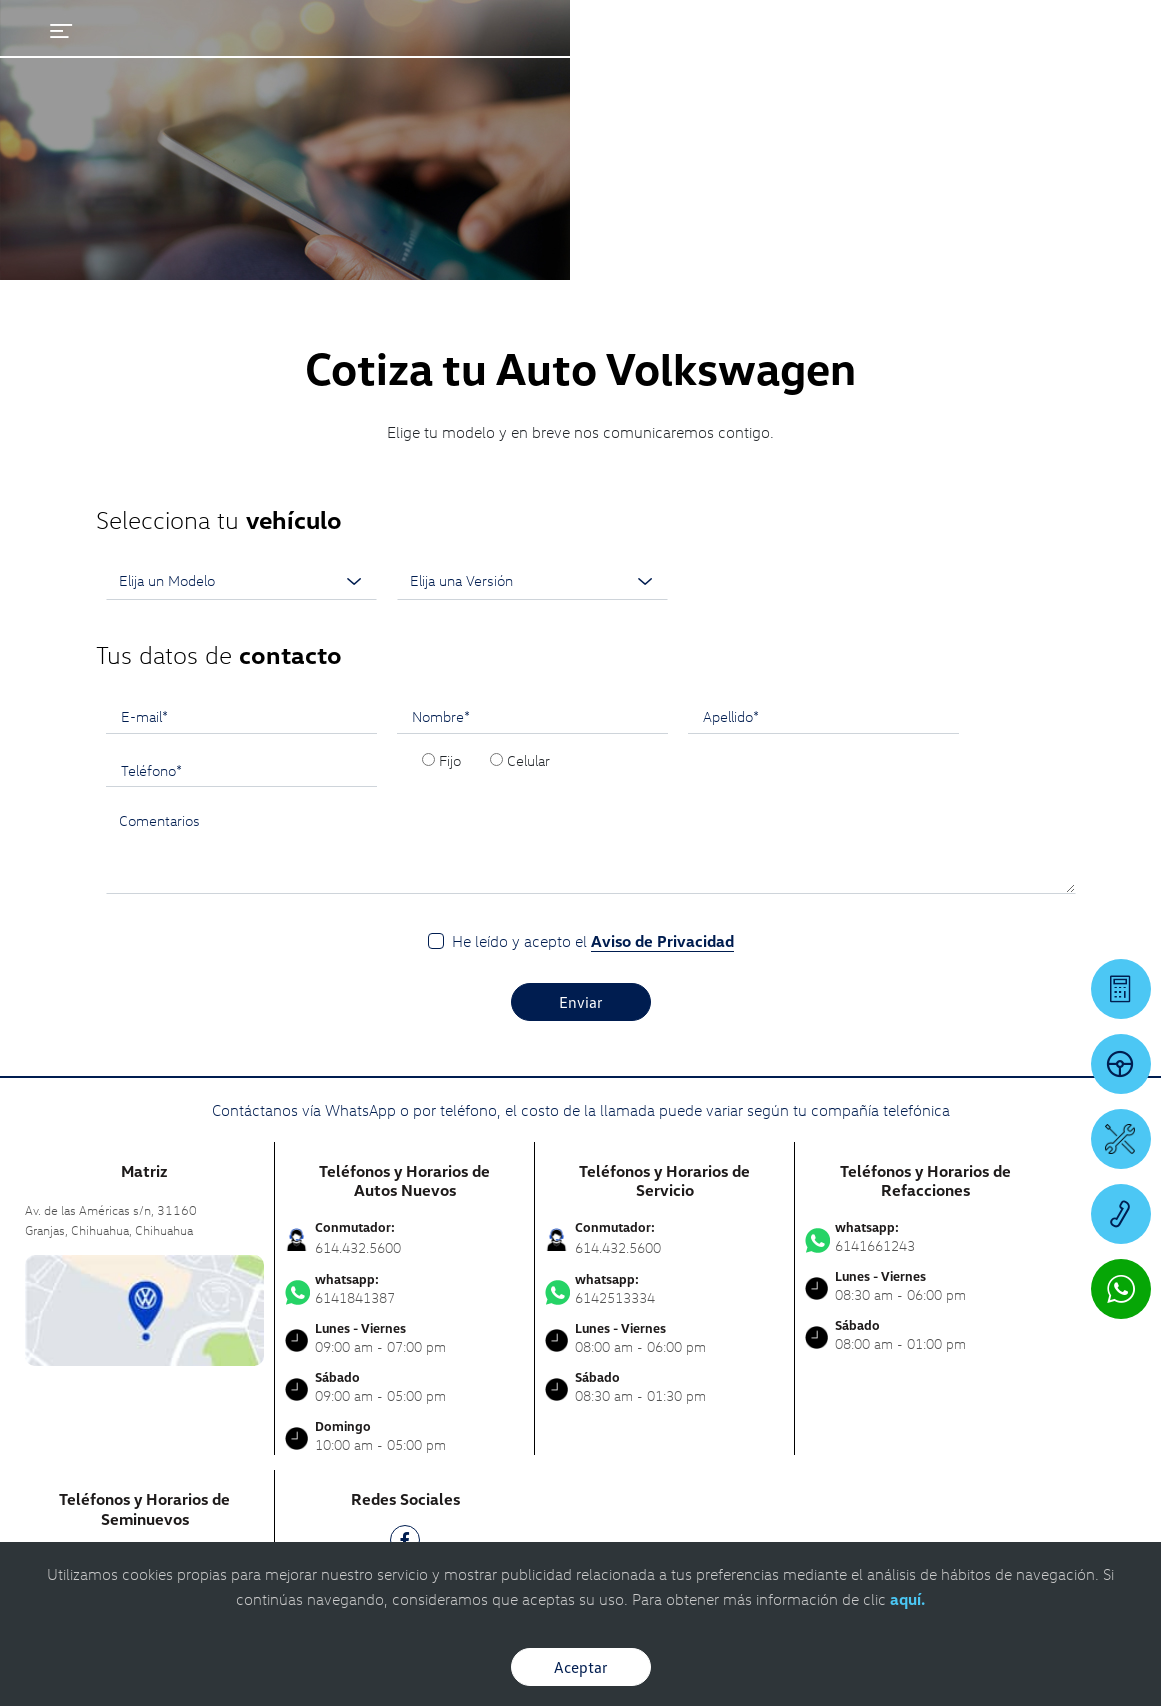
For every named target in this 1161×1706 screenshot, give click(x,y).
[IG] (405, 1326)
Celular (528, 504)
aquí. (907, 1599)
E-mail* (144, 460)
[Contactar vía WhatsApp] (1121, 1289)
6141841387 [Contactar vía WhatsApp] (404, 1033)
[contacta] (144, 1052)
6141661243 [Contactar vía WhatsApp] (925, 981)
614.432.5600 (358, 991)
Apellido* (731, 460)
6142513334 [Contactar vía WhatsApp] (664, 1033)
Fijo (450, 504)
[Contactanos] (871, 30)
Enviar (581, 746)
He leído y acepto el (593, 685)
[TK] (405, 1366)
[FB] (405, 1287)
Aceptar (581, 1667)
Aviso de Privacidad (662, 685)
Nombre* (441, 460)
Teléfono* (151, 514)
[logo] (716, 71)
